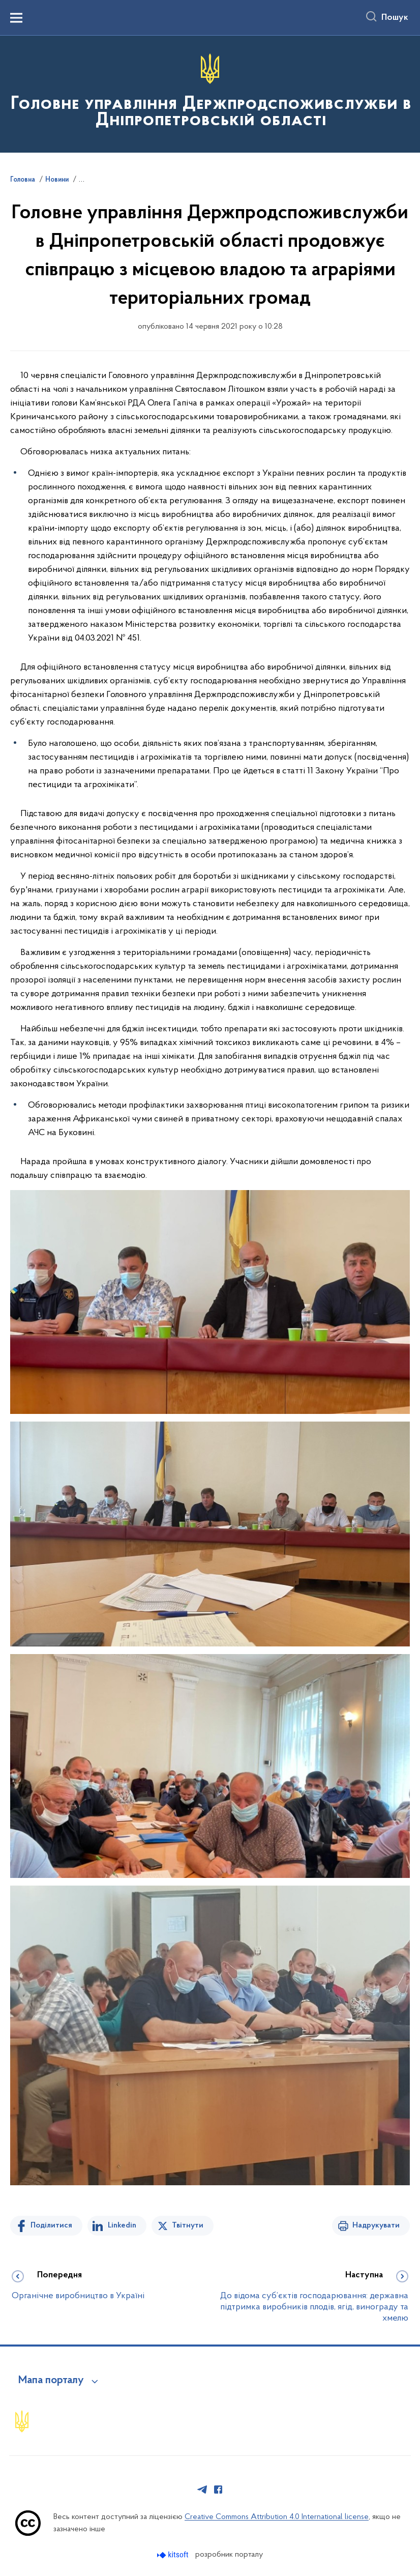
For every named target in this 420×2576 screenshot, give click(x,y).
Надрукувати (376, 2225)
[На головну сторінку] (210, 93)
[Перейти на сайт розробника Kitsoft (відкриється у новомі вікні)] (173, 2555)
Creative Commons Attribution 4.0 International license (277, 2517)
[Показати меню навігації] (16, 18)
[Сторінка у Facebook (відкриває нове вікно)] (218, 2489)
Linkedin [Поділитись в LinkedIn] (122, 2225)
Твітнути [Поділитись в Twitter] (187, 2225)
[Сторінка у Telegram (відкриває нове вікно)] (202, 2489)
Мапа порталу (51, 2380)
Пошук (394, 17)
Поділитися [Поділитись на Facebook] (51, 2225)
